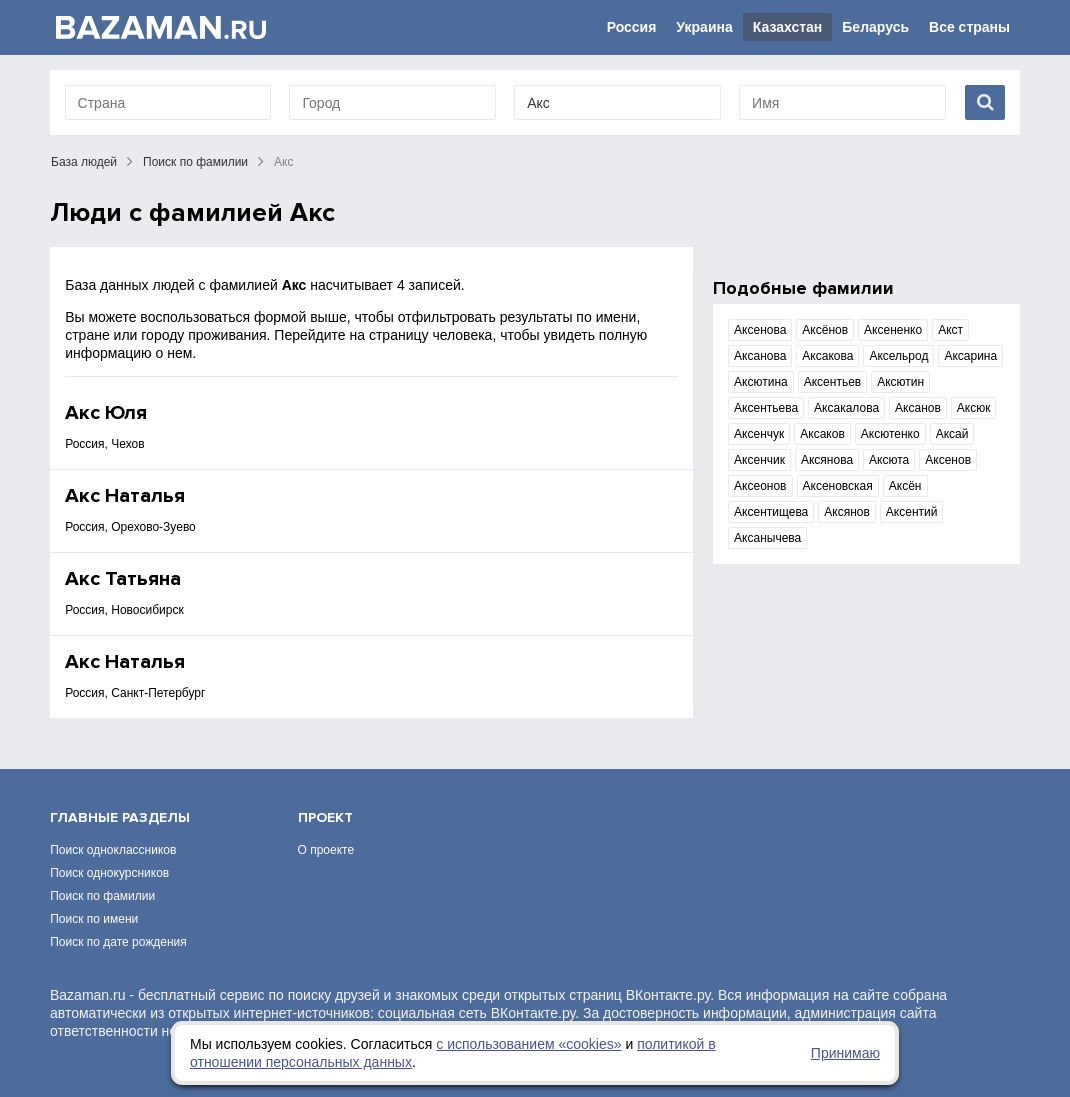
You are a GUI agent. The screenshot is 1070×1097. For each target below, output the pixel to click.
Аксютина (761, 382)
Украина (704, 27)
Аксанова (760, 356)
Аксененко (893, 330)
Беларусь (875, 27)
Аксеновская (838, 486)
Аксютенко (890, 434)
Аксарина (970, 356)
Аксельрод (898, 356)
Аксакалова (846, 408)
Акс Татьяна (123, 579)
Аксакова (827, 356)
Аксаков (822, 434)
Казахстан (788, 27)
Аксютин (900, 382)
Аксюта (889, 460)
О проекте (326, 850)
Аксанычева (767, 538)
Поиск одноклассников (113, 850)
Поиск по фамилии (195, 162)
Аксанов (918, 408)
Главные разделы (120, 817)
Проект (325, 817)
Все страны (969, 27)
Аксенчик (759, 460)
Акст (950, 330)
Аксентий (912, 512)
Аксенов (948, 460)
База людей (84, 162)
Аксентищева (771, 512)
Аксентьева (766, 408)
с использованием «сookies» (528, 1044)
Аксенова (760, 330)
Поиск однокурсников (109, 873)
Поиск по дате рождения (118, 942)
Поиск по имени (94, 919)
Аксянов (847, 512)
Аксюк (974, 408)
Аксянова (827, 460)
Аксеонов (760, 486)
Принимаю (845, 1053)
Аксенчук (759, 434)
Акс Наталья (125, 496)
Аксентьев (833, 382)
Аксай (952, 434)
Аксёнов (825, 330)
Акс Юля (106, 413)
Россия (632, 27)
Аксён (905, 486)
